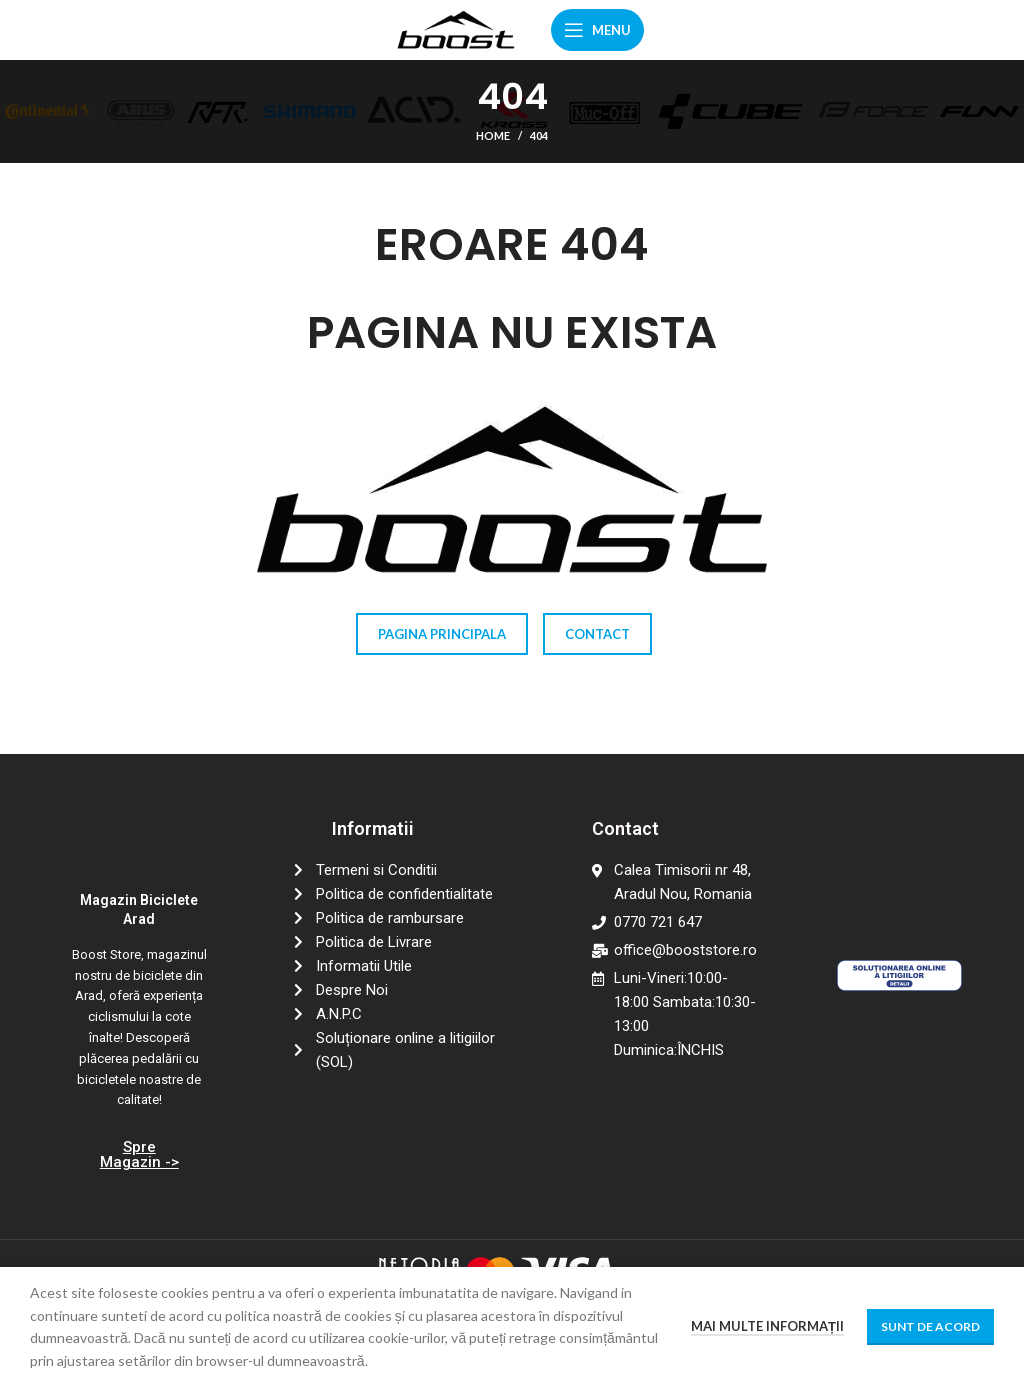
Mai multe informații (767, 1326)
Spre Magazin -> (139, 1154)
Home (493, 135)
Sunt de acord (930, 1326)
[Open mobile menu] (597, 30)
